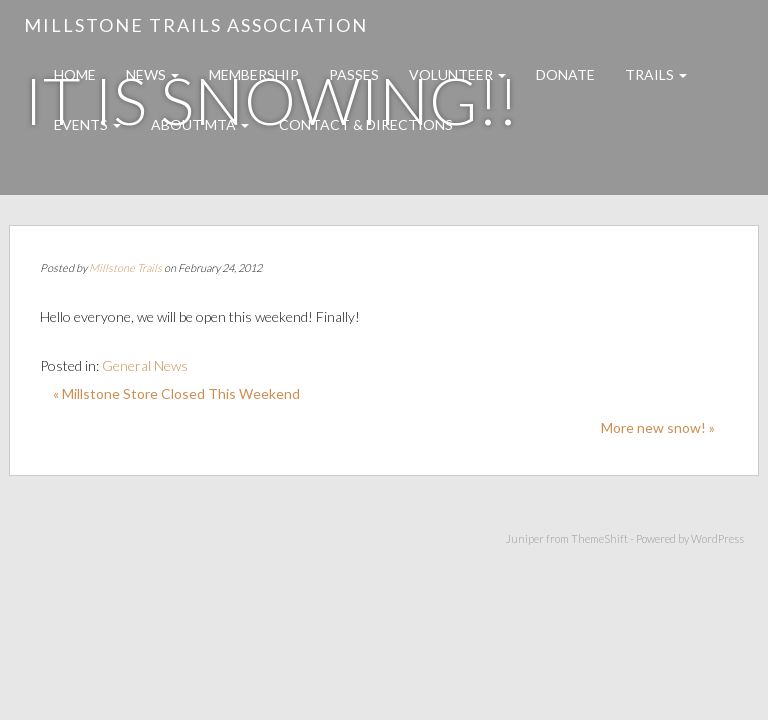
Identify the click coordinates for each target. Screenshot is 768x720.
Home (75, 74)
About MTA (200, 124)
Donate (565, 74)
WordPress (717, 538)
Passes (354, 74)
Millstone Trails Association (196, 25)
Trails (656, 74)
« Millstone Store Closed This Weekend (176, 393)
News (152, 74)
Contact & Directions (366, 124)
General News (145, 365)
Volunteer (457, 74)
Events (87, 124)
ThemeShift (599, 538)
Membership (254, 74)
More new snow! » (658, 427)
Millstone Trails (125, 267)
